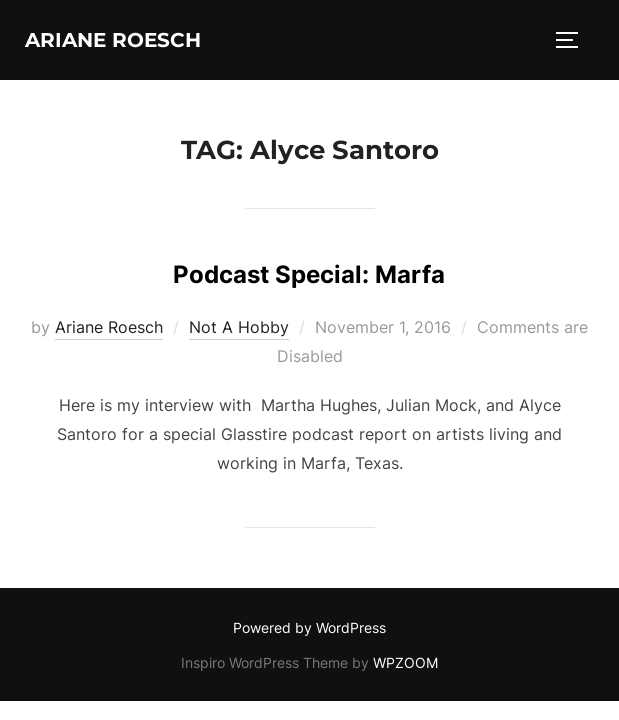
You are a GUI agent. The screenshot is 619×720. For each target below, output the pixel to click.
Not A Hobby (239, 327)
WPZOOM (405, 662)
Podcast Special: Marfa (309, 274)
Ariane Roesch (113, 40)
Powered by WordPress (309, 627)
